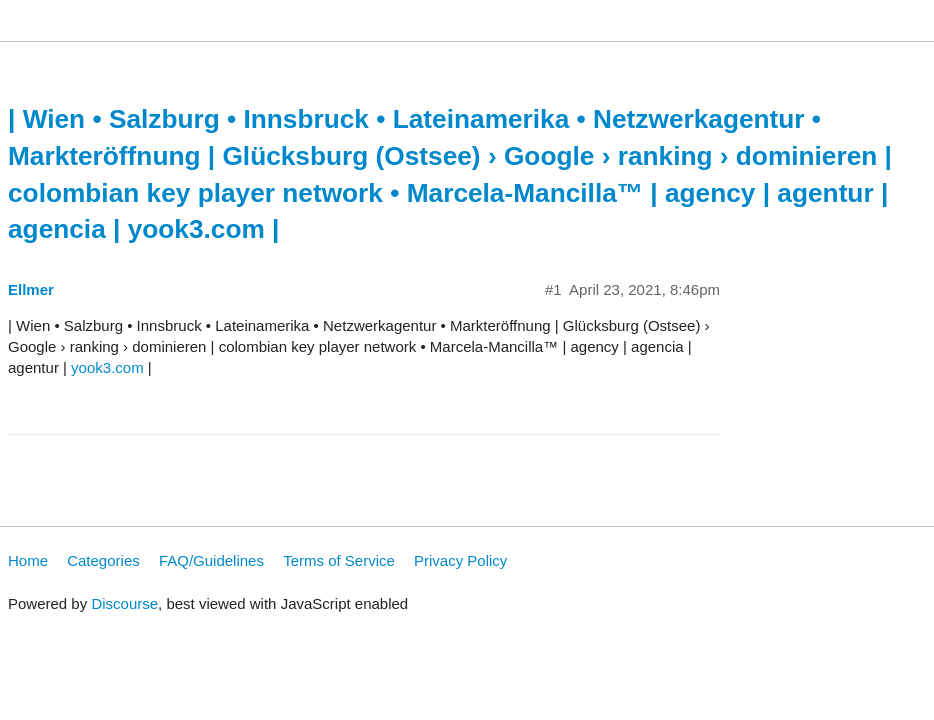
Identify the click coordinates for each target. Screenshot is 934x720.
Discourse (124, 603)
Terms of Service (339, 560)
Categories (103, 560)
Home (28, 560)
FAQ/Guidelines (211, 560)
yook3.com (107, 367)
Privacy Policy (460, 560)
